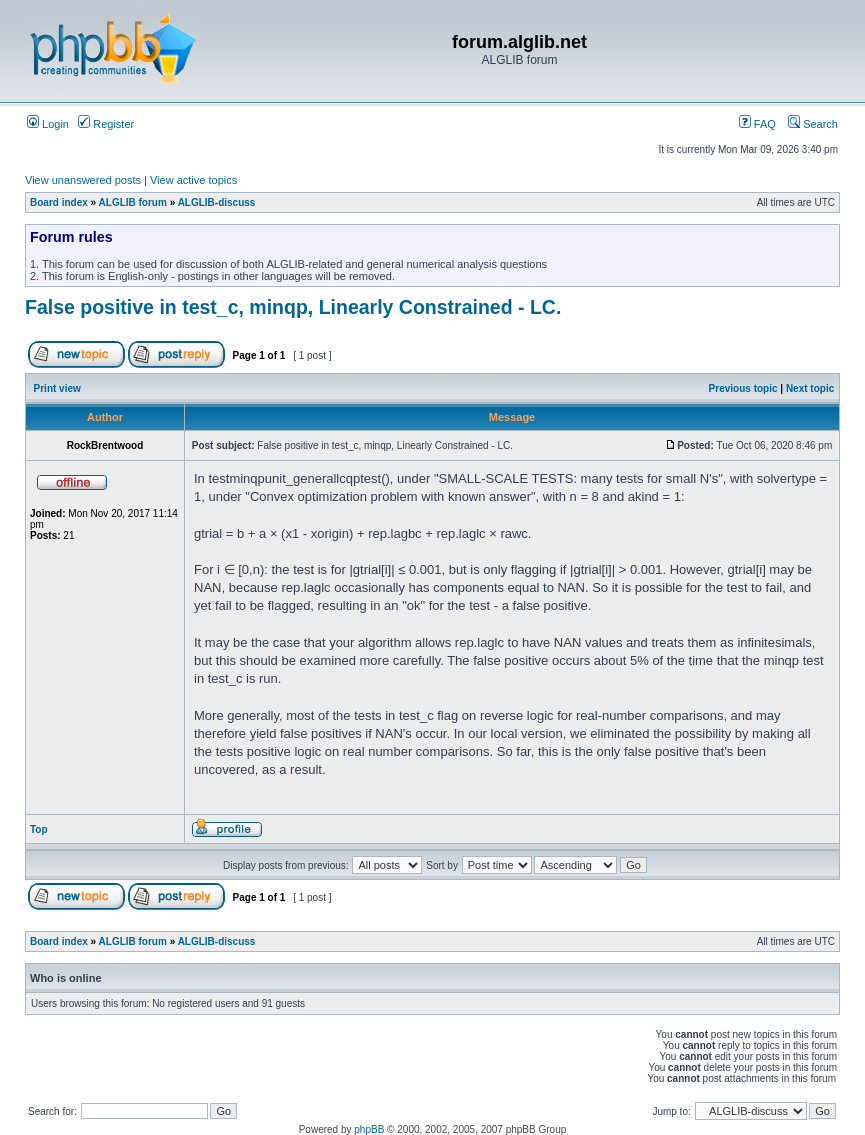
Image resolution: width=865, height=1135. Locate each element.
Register (106, 124)
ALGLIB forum (133, 202)
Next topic (810, 388)
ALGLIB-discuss (217, 202)
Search (813, 124)
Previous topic (743, 388)
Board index (59, 202)
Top (39, 829)
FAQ (757, 124)
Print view (57, 388)
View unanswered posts (83, 180)
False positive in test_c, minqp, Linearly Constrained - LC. (293, 307)
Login (48, 124)
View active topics (193, 180)
